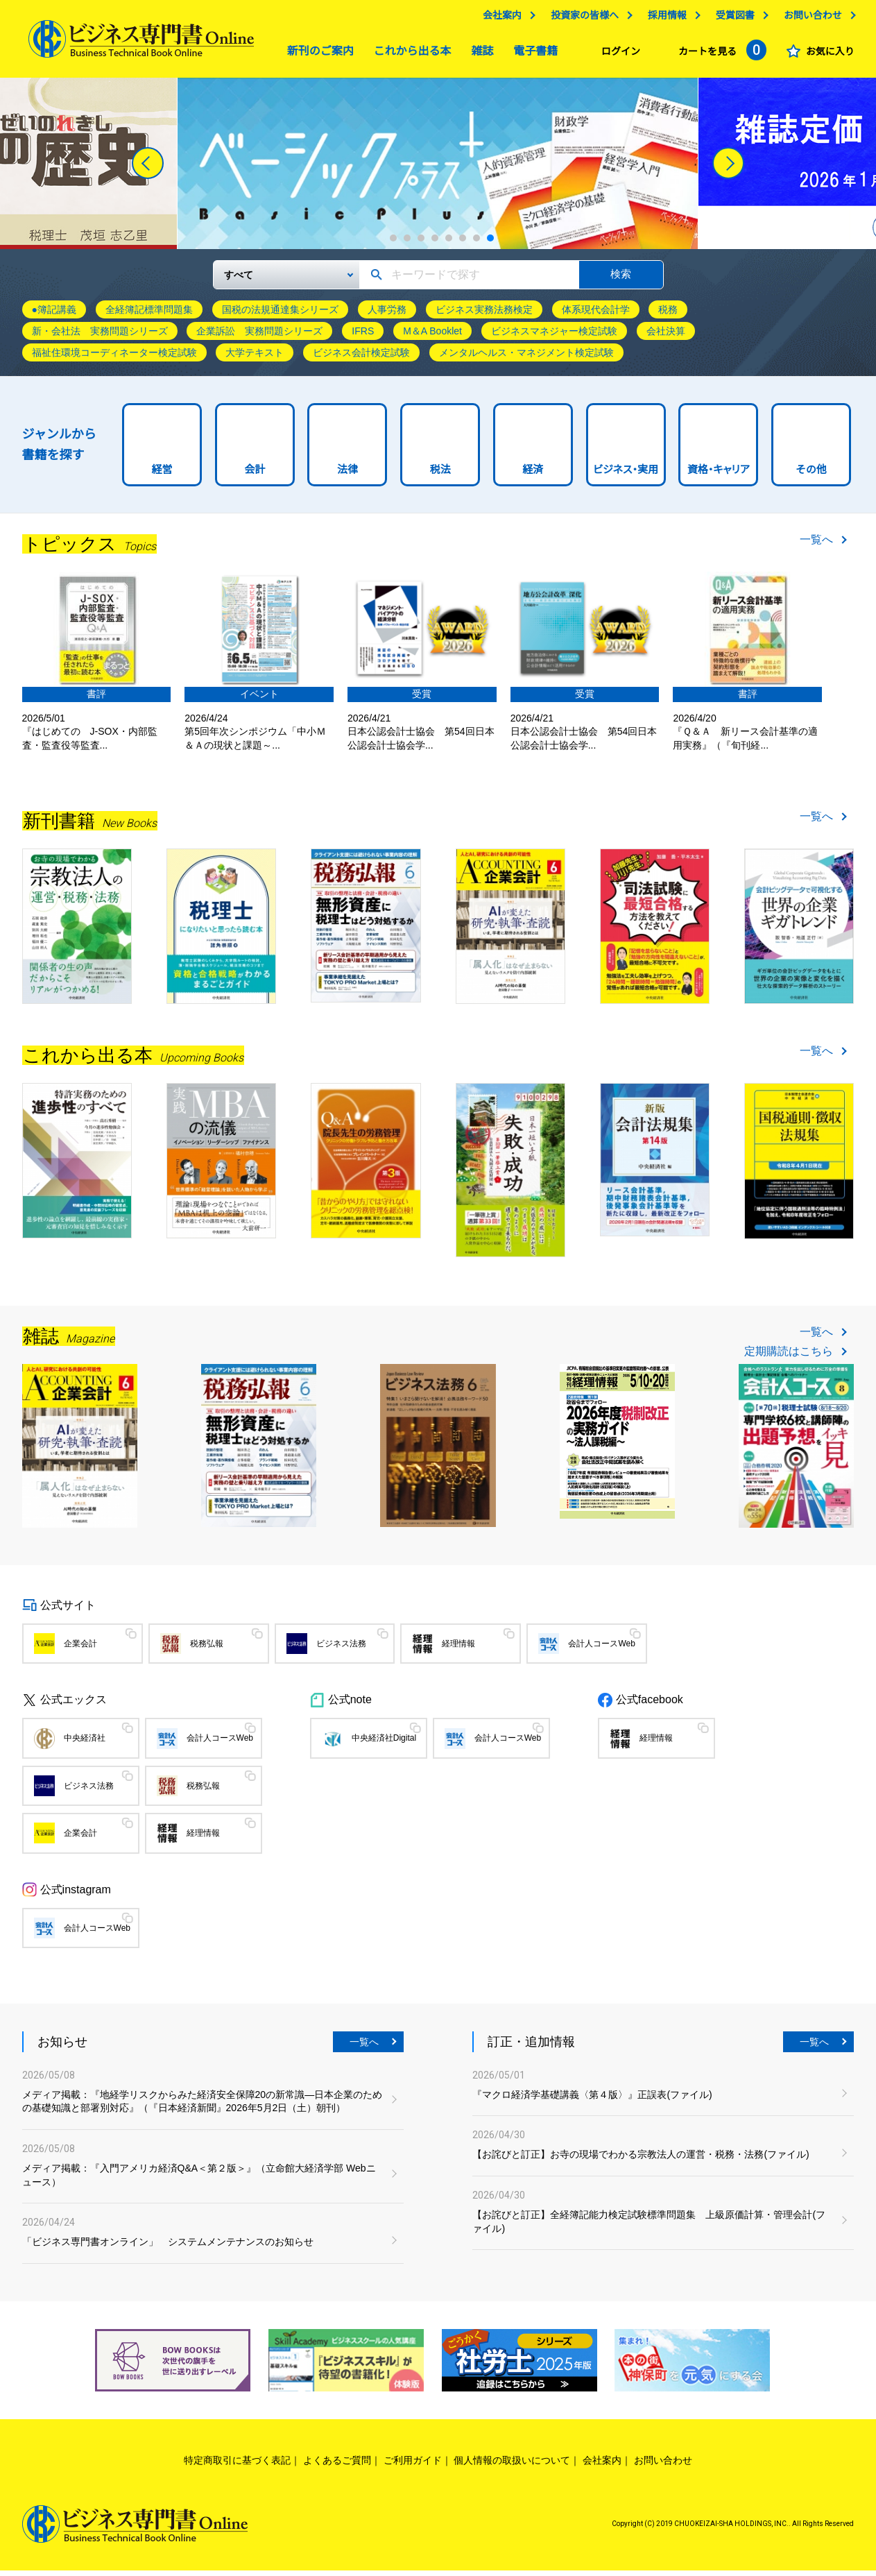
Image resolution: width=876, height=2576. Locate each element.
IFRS (363, 336)
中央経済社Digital (384, 1743)
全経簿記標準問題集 (149, 315)
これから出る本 (409, 54)
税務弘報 (206, 1649)
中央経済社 (84, 1743)
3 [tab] (421, 243)
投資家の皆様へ (585, 18)
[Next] (728, 169)
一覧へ (816, 545)
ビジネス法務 (341, 1649)
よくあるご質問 (337, 2465)
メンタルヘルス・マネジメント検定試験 (526, 358)
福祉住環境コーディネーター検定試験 (114, 358)
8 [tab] (490, 243)
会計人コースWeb (601, 1649)
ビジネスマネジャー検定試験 (554, 336)
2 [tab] (407, 243)
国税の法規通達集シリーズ (280, 315)
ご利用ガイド (413, 2465)
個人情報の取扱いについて (512, 2465)
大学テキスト (254, 358)
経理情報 (458, 1649)
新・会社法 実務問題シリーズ (100, 336)
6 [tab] (462, 243)
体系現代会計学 (596, 315)
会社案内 (502, 18)
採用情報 (667, 18)
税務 (668, 315)
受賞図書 (735, 18)
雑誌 (478, 54)
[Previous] (148, 169)
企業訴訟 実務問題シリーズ (259, 336)
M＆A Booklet (432, 336)
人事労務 (387, 315)
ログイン (620, 54)
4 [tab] (434, 243)
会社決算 (665, 336)
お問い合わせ (812, 18)
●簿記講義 (54, 315)
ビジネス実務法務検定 (484, 315)
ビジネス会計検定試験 (361, 358)
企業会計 (80, 1649)
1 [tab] (393, 243)
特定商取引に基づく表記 (237, 2465)
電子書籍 (532, 54)
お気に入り (829, 54)
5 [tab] (448, 243)
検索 (620, 279)
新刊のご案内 (317, 54)
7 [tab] (476, 243)
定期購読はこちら (788, 1357)
